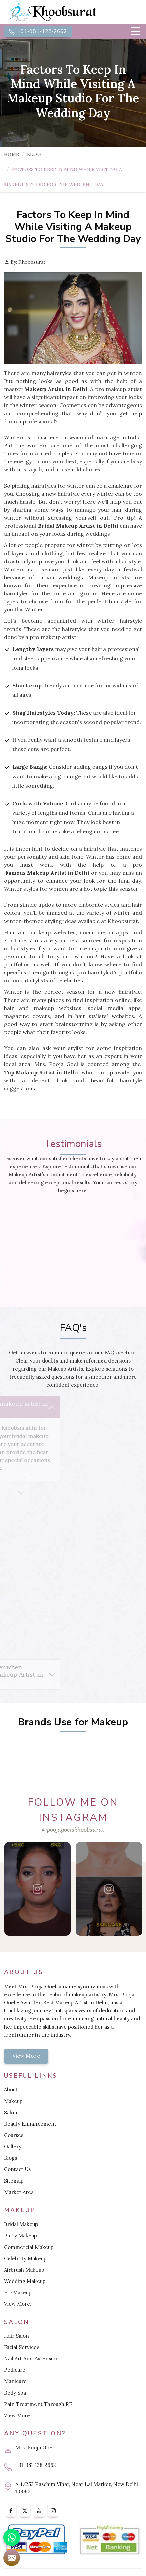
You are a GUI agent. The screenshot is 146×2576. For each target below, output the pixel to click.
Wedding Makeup (25, 2281)
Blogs (10, 2158)
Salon (10, 2112)
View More (26, 2055)
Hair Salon (16, 2336)
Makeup (13, 2101)
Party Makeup (20, 2235)
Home (11, 154)
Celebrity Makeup (25, 2258)
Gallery (12, 2146)
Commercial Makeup (29, 2247)
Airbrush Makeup (24, 2270)
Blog (34, 154)
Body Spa (15, 2392)
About (11, 2089)
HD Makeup (18, 2292)
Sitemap (14, 2181)
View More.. (18, 2304)
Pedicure (14, 2370)
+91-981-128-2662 (38, 31)
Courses (13, 2135)
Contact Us (17, 2169)
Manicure (15, 2381)
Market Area (19, 2192)
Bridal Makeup (21, 2224)
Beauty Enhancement (30, 2124)
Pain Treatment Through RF (38, 2404)
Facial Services (21, 2347)
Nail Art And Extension (31, 2358)
